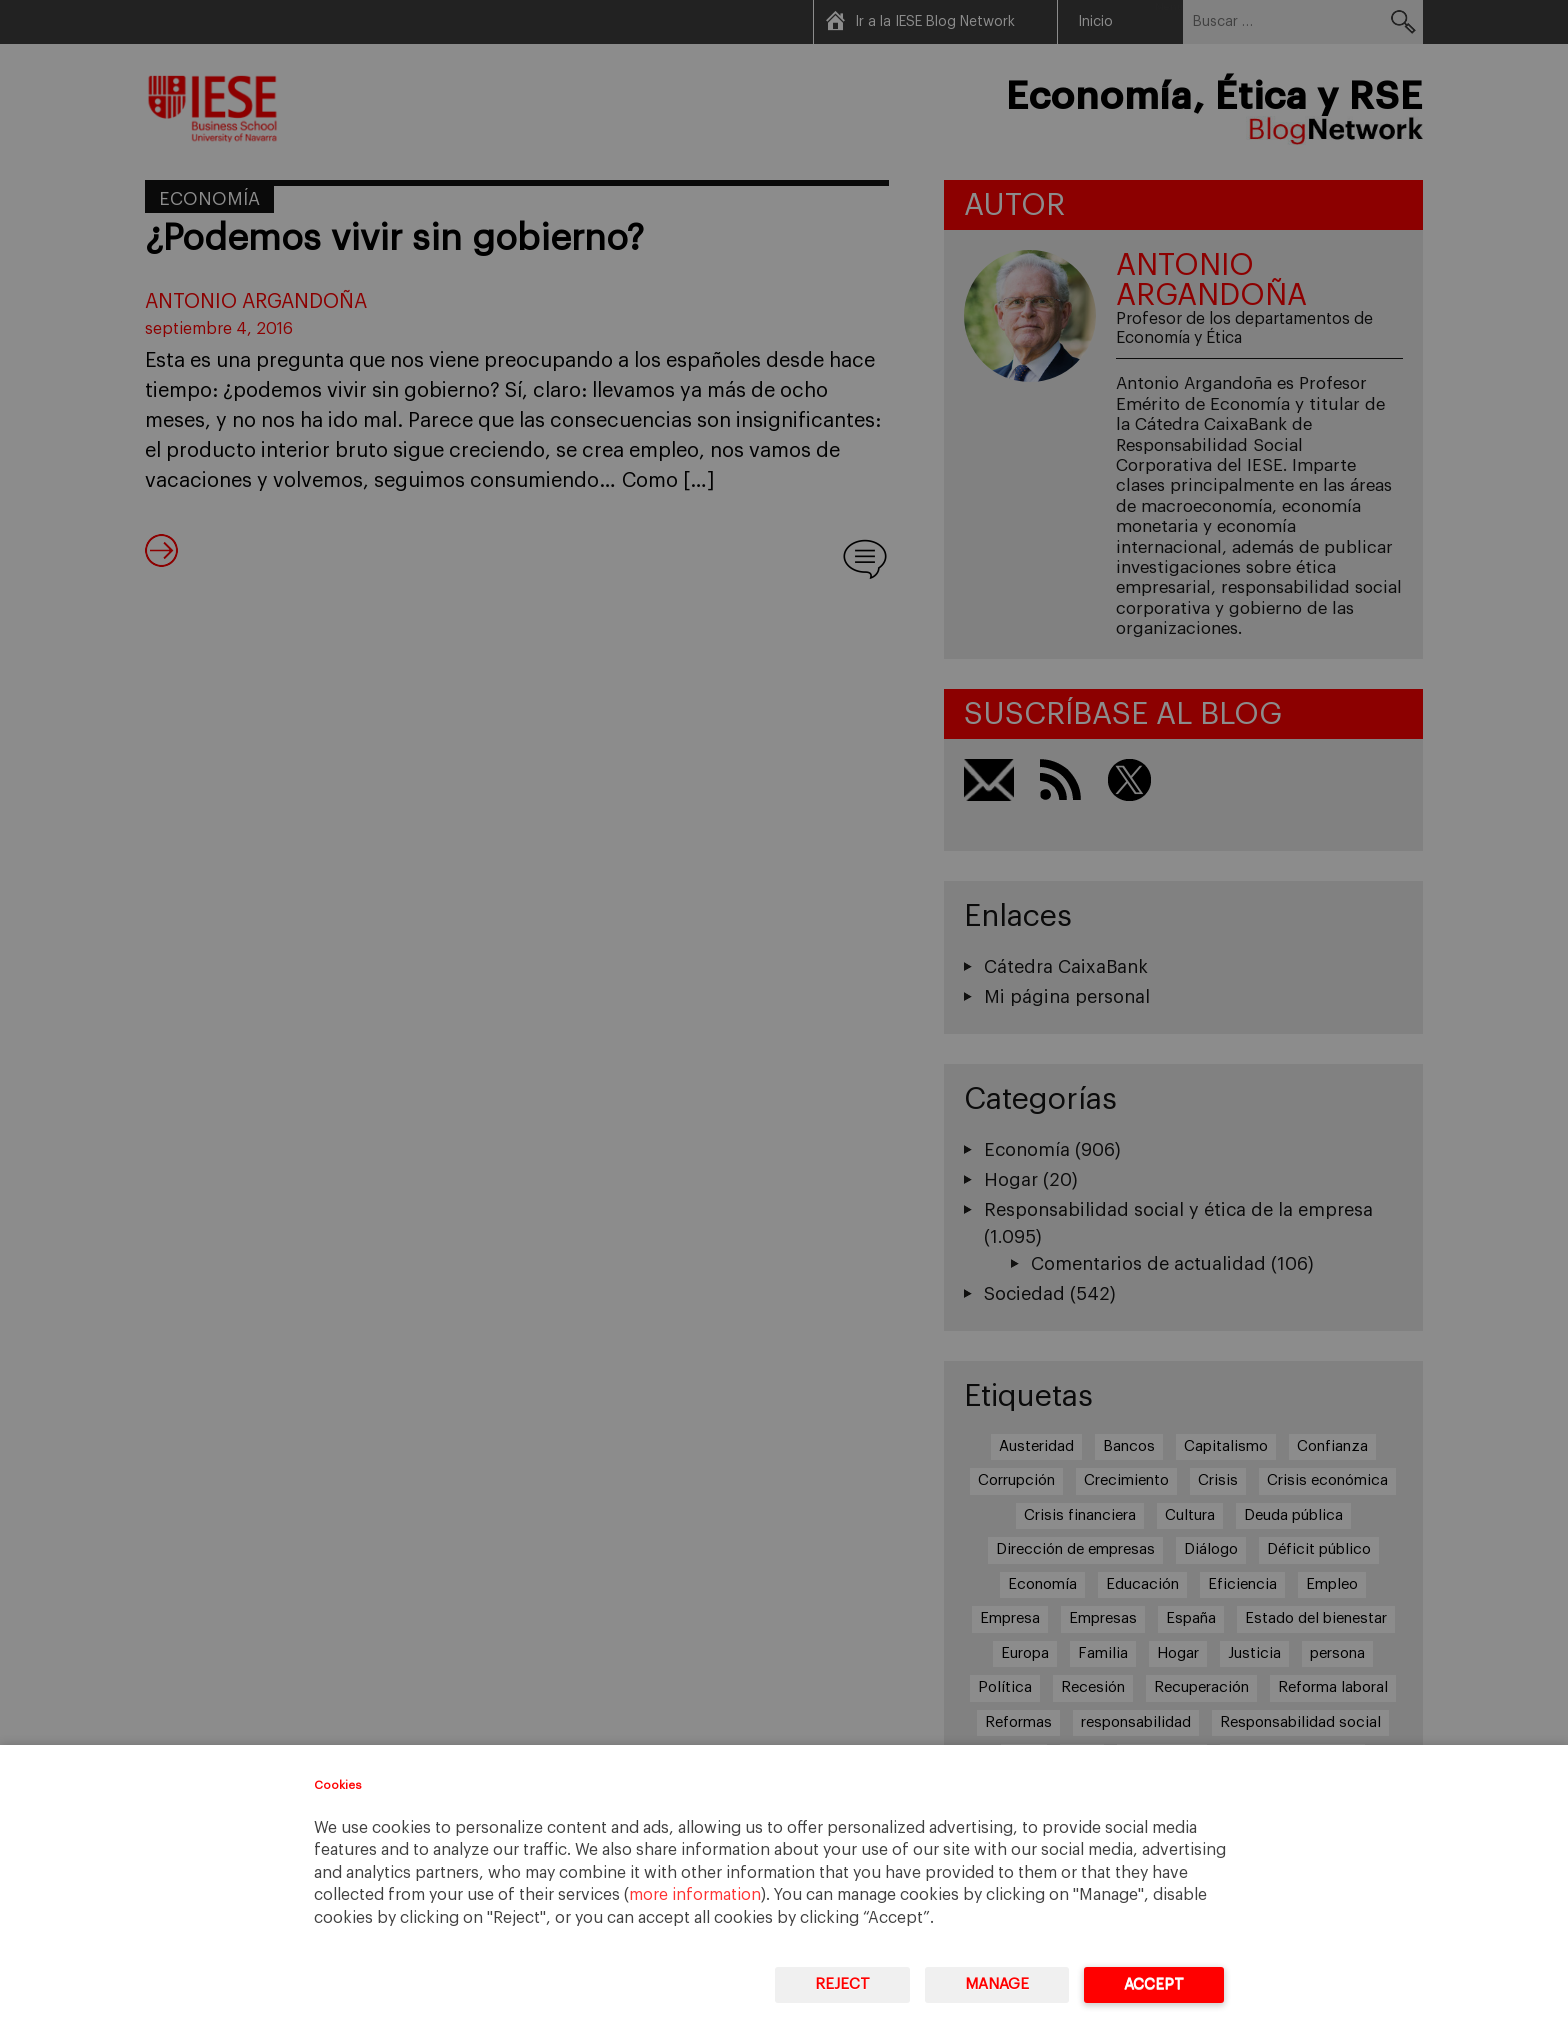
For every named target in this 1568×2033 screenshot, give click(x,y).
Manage (997, 1984)
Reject (842, 1984)
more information (695, 1895)
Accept (1154, 1984)
